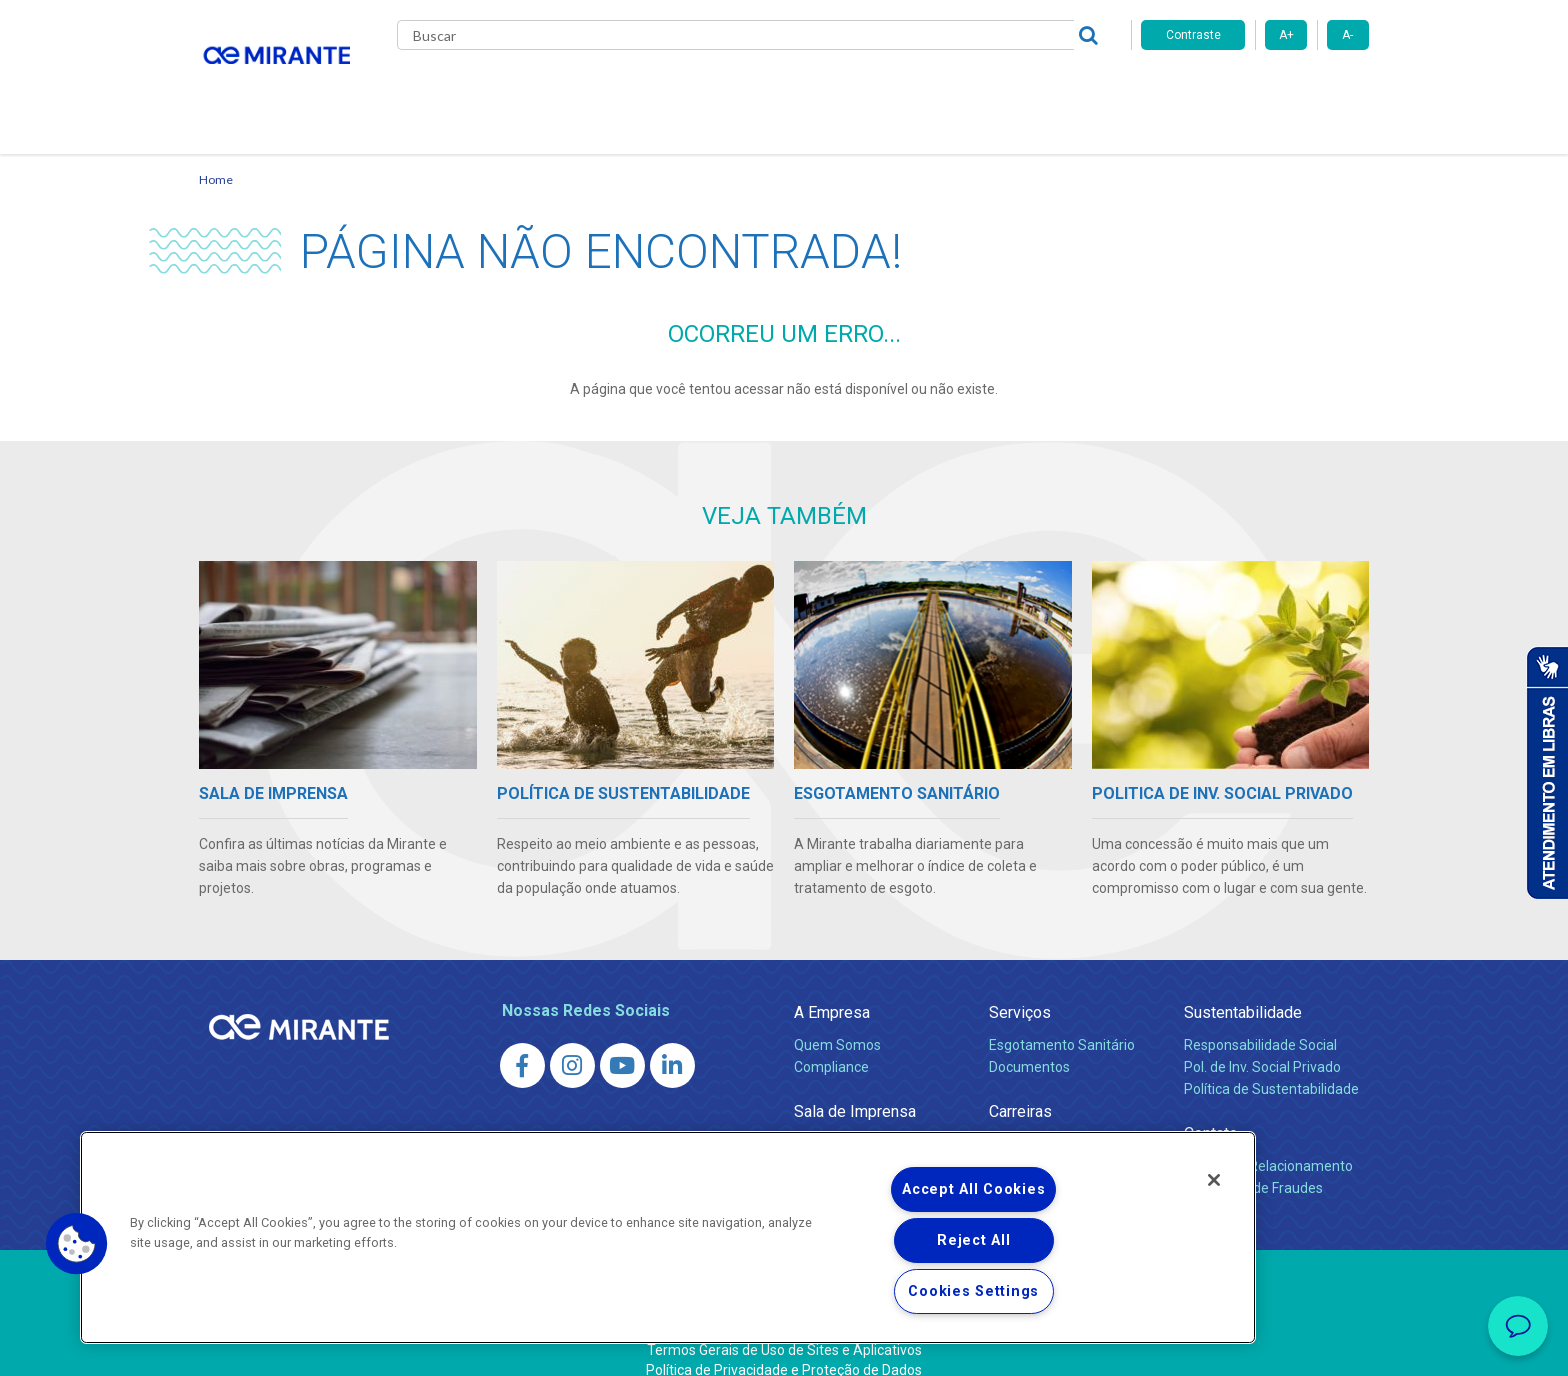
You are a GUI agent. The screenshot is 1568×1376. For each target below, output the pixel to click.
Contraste (1193, 35)
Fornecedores (969, 90)
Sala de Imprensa (855, 1087)
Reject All (973, 1240)
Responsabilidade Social (1260, 1021)
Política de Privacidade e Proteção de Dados (784, 1346)
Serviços (1020, 988)
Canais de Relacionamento (1268, 1142)
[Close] (1214, 1180)
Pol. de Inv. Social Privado (1262, 1043)
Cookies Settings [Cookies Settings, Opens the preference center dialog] (973, 1291)
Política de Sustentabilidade (1271, 1065)
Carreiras (863, 90)
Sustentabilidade (1243, 988)
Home (216, 155)
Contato (1072, 90)
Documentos (1029, 1043)
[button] (77, 1244)
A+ (1286, 35)
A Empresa (832, 988)
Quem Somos (837, 1021)
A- (1347, 35)
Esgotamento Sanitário (1062, 1021)
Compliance (831, 1043)
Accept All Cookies (973, 1189)
